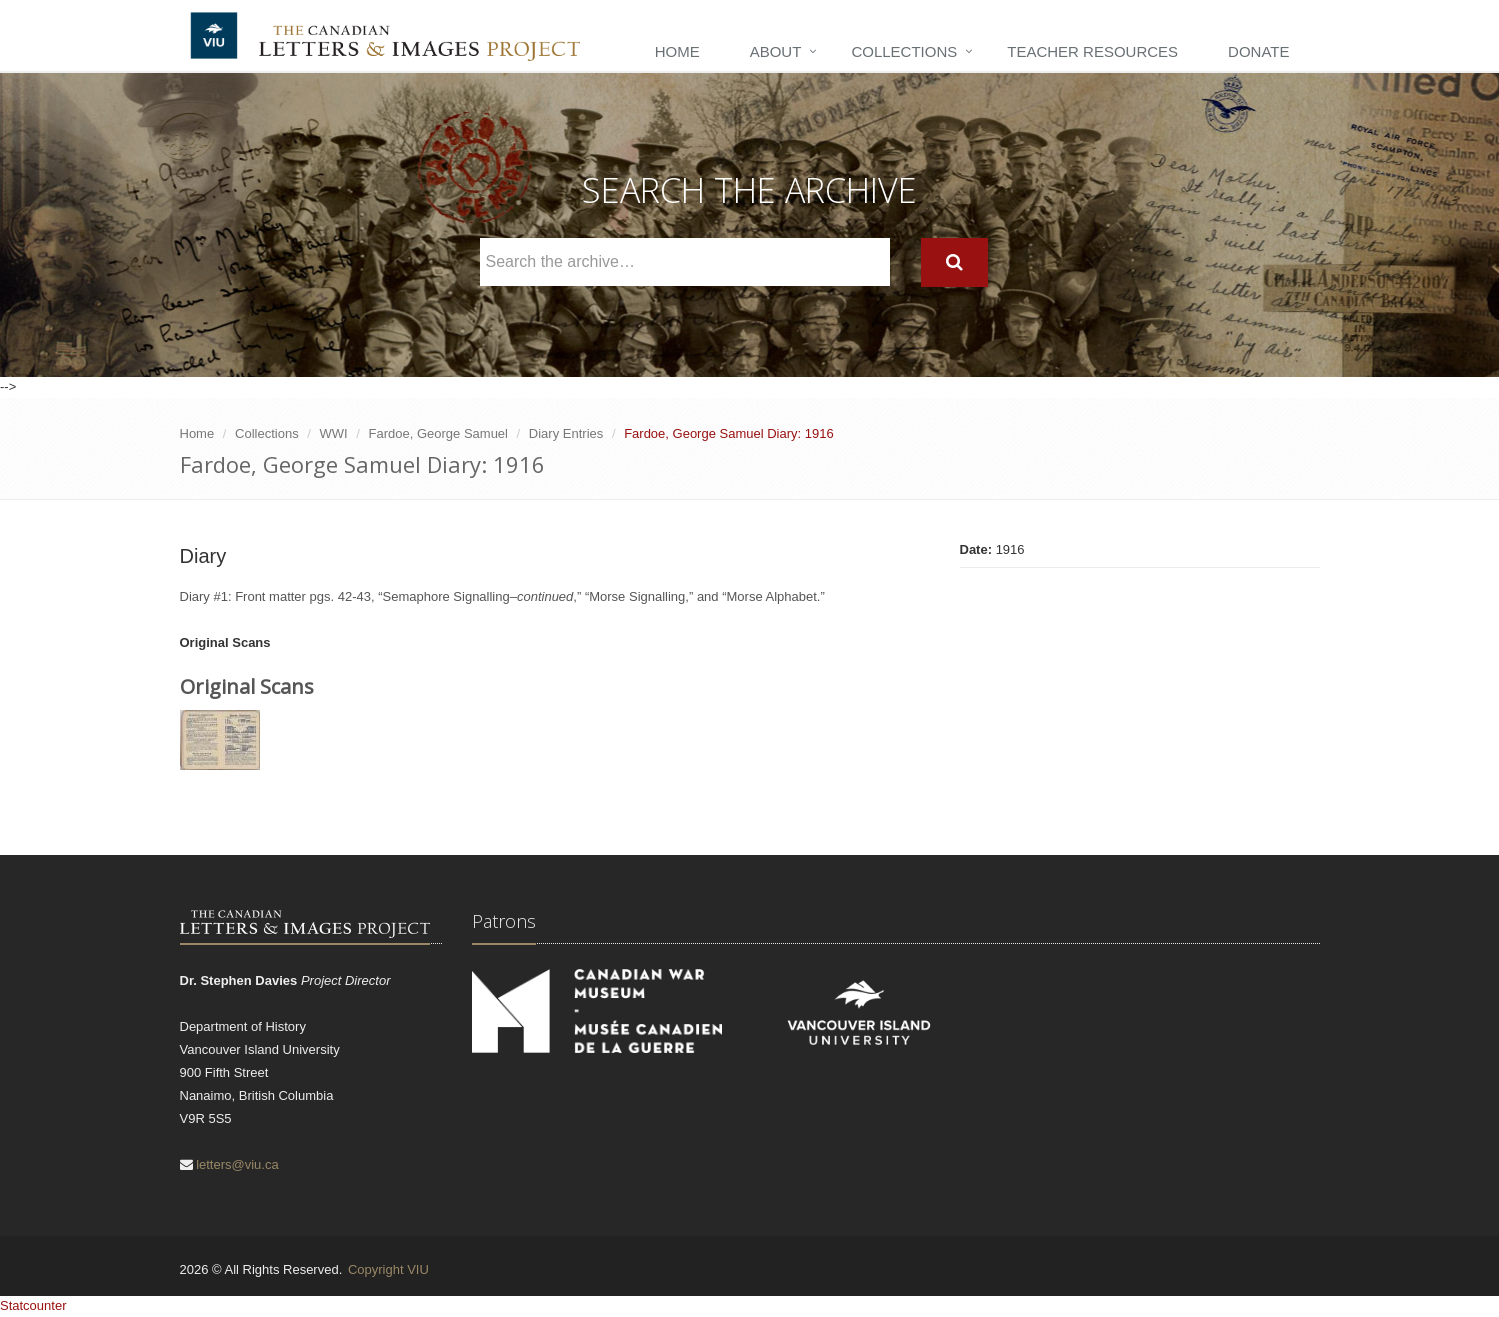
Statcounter (33, 1305)
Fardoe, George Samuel (438, 433)
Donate (1258, 51)
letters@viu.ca (237, 1164)
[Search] (954, 262)
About (776, 51)
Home (677, 51)
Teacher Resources (1092, 51)
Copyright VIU (388, 1269)
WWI (334, 433)
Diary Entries (566, 433)
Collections (904, 51)
